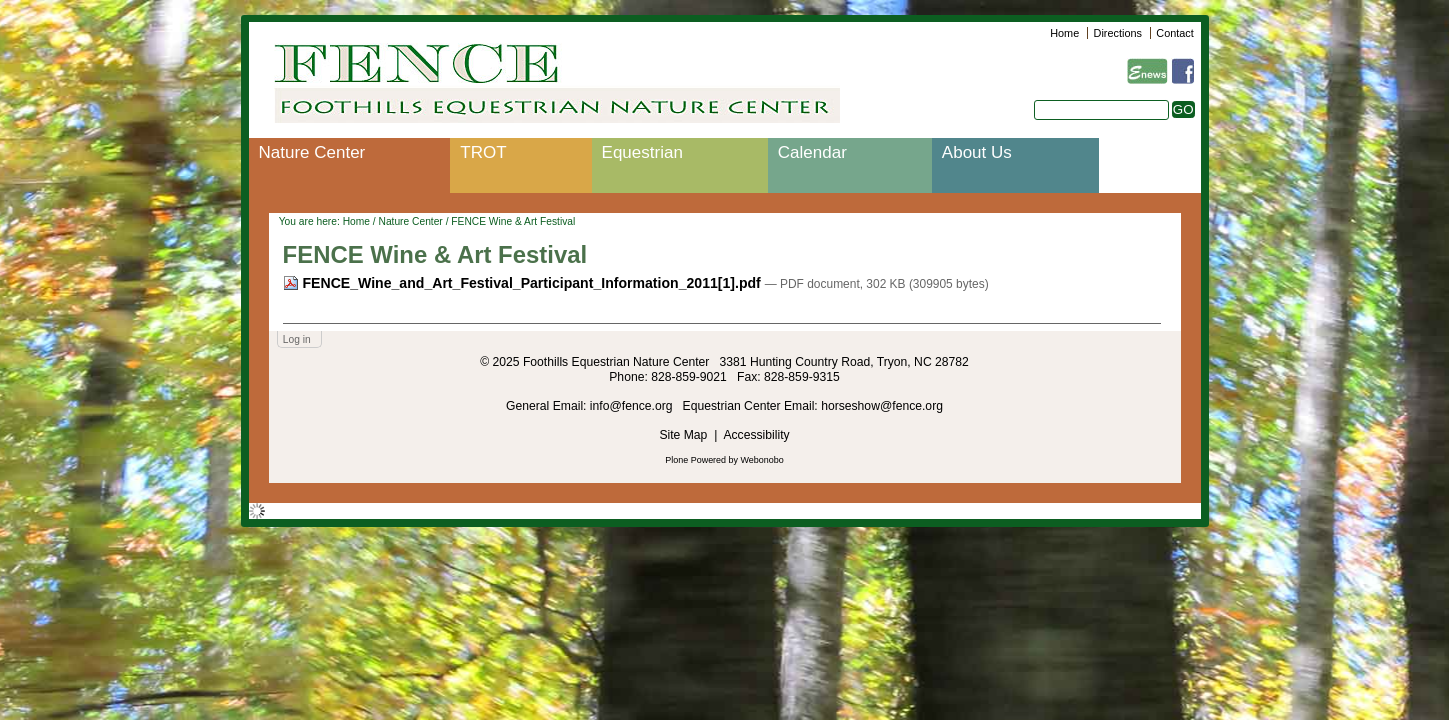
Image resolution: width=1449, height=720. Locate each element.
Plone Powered (695, 460)
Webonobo (762, 460)
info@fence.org (633, 406)
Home (1064, 33)
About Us (977, 152)
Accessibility (756, 435)
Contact (1174, 33)
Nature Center (312, 152)
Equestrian (642, 152)
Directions (1118, 33)
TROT (483, 152)
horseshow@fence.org (882, 406)
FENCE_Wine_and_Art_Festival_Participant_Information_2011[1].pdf (524, 283)
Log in (297, 339)
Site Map (683, 435)
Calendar (812, 152)
